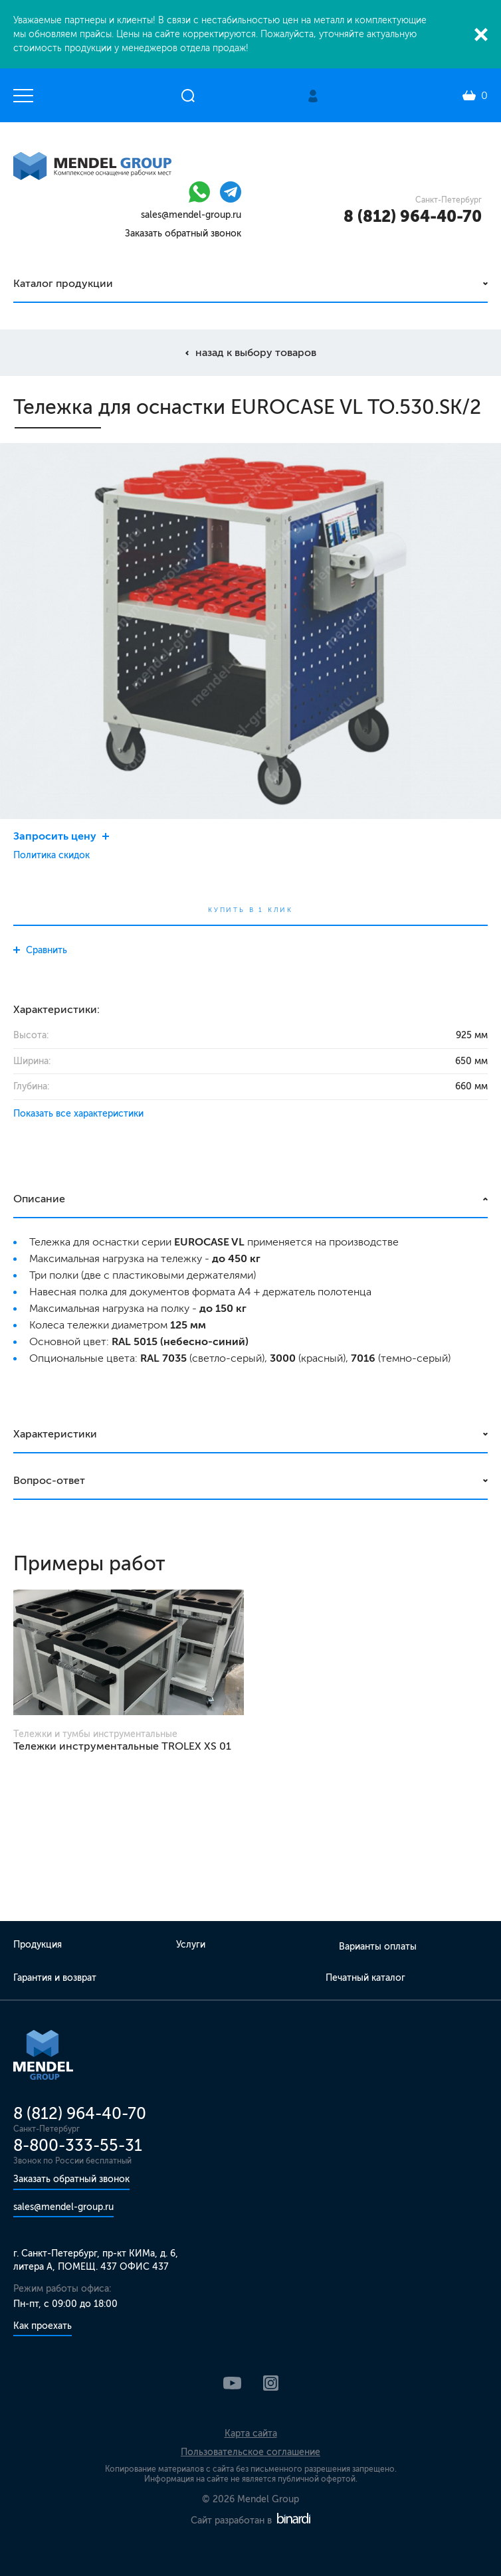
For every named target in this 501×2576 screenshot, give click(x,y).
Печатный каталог (365, 1977)
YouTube (232, 2383)
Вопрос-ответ (49, 1480)
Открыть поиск (188, 95)
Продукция (37, 1944)
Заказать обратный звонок (183, 233)
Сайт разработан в (250, 2520)
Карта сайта (251, 2433)
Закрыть (481, 34)
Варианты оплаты (378, 1946)
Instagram (270, 2383)
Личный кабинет (313, 96)
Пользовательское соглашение (250, 2452)
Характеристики (55, 1433)
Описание (39, 1198)
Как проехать (42, 2326)
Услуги (190, 1944)
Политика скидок (51, 855)
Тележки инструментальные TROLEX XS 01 (122, 1746)
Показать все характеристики (78, 1113)
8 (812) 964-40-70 (413, 216)
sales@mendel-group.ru (191, 215)
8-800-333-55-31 (77, 2145)
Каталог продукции (63, 283)
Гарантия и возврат (54, 1977)
